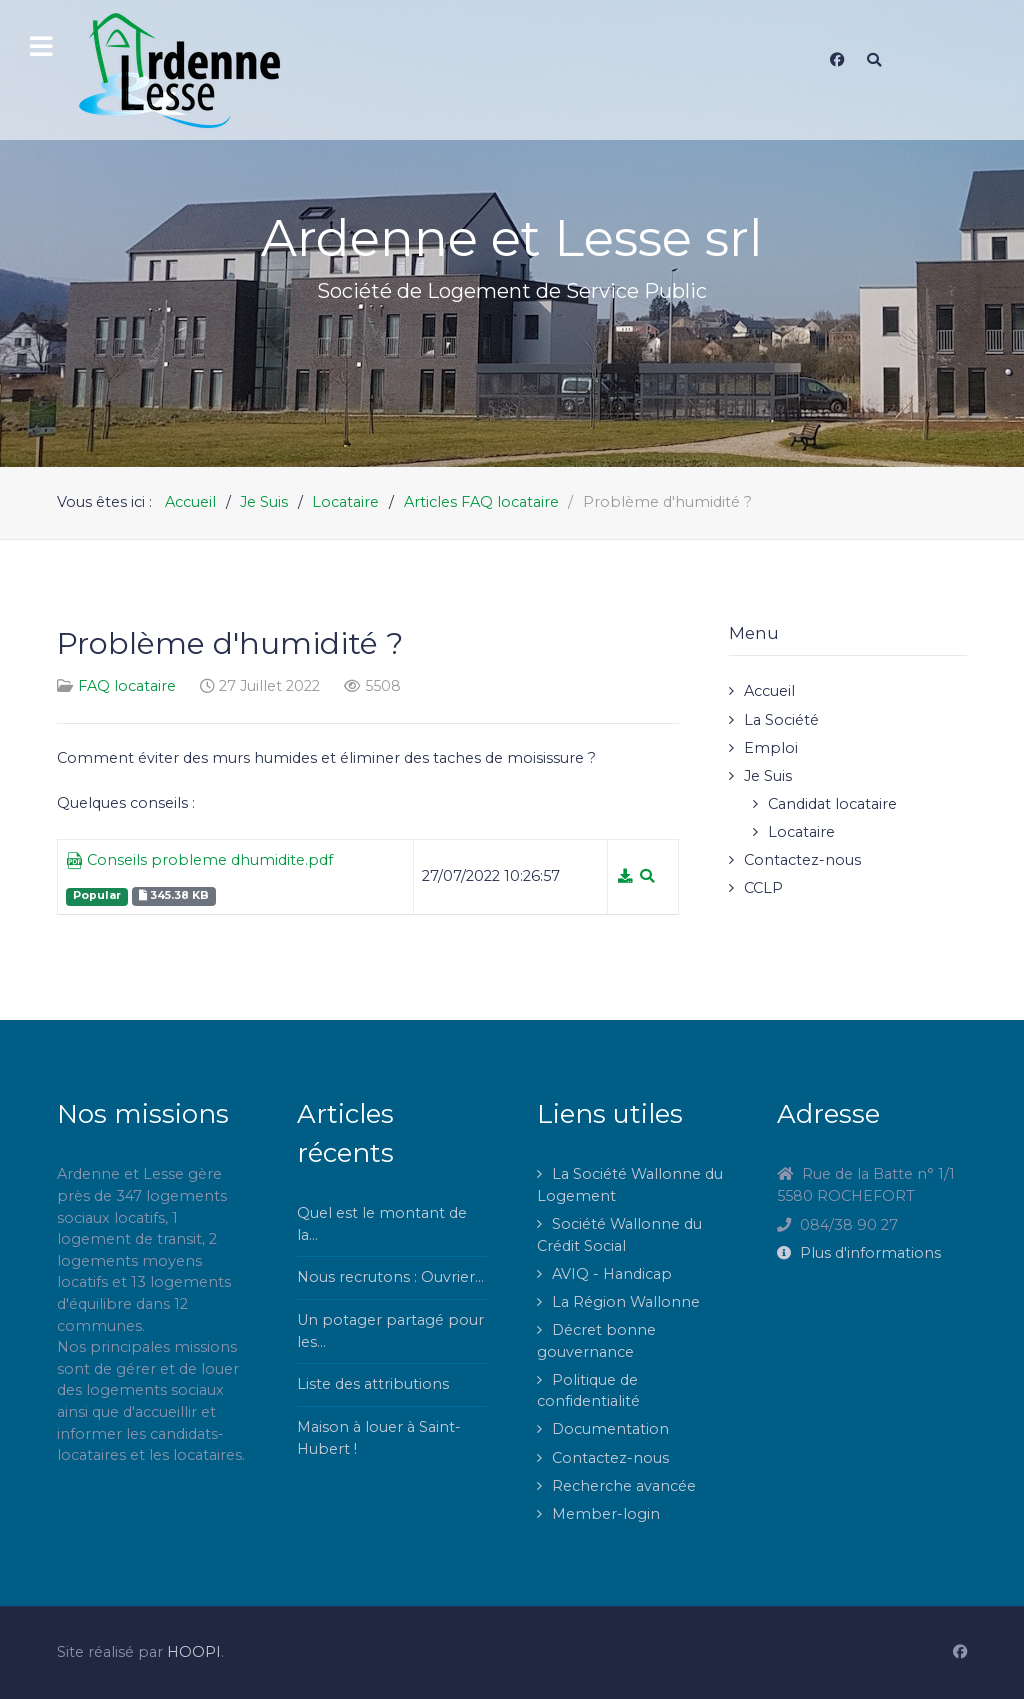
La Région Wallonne (626, 1302)
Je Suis (768, 776)
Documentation (610, 1429)
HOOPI (194, 1652)
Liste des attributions (373, 1384)
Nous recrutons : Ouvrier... (390, 1277)
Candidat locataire (832, 804)
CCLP (763, 888)
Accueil (769, 691)
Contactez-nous (802, 860)
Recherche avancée (624, 1486)
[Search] (874, 60)
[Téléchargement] (627, 876)
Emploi (771, 748)
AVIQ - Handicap (612, 1274)
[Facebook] (837, 60)
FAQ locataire (127, 686)
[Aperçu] (647, 876)
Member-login (606, 1514)
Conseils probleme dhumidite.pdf (199, 861)
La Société (781, 720)
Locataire (801, 832)
